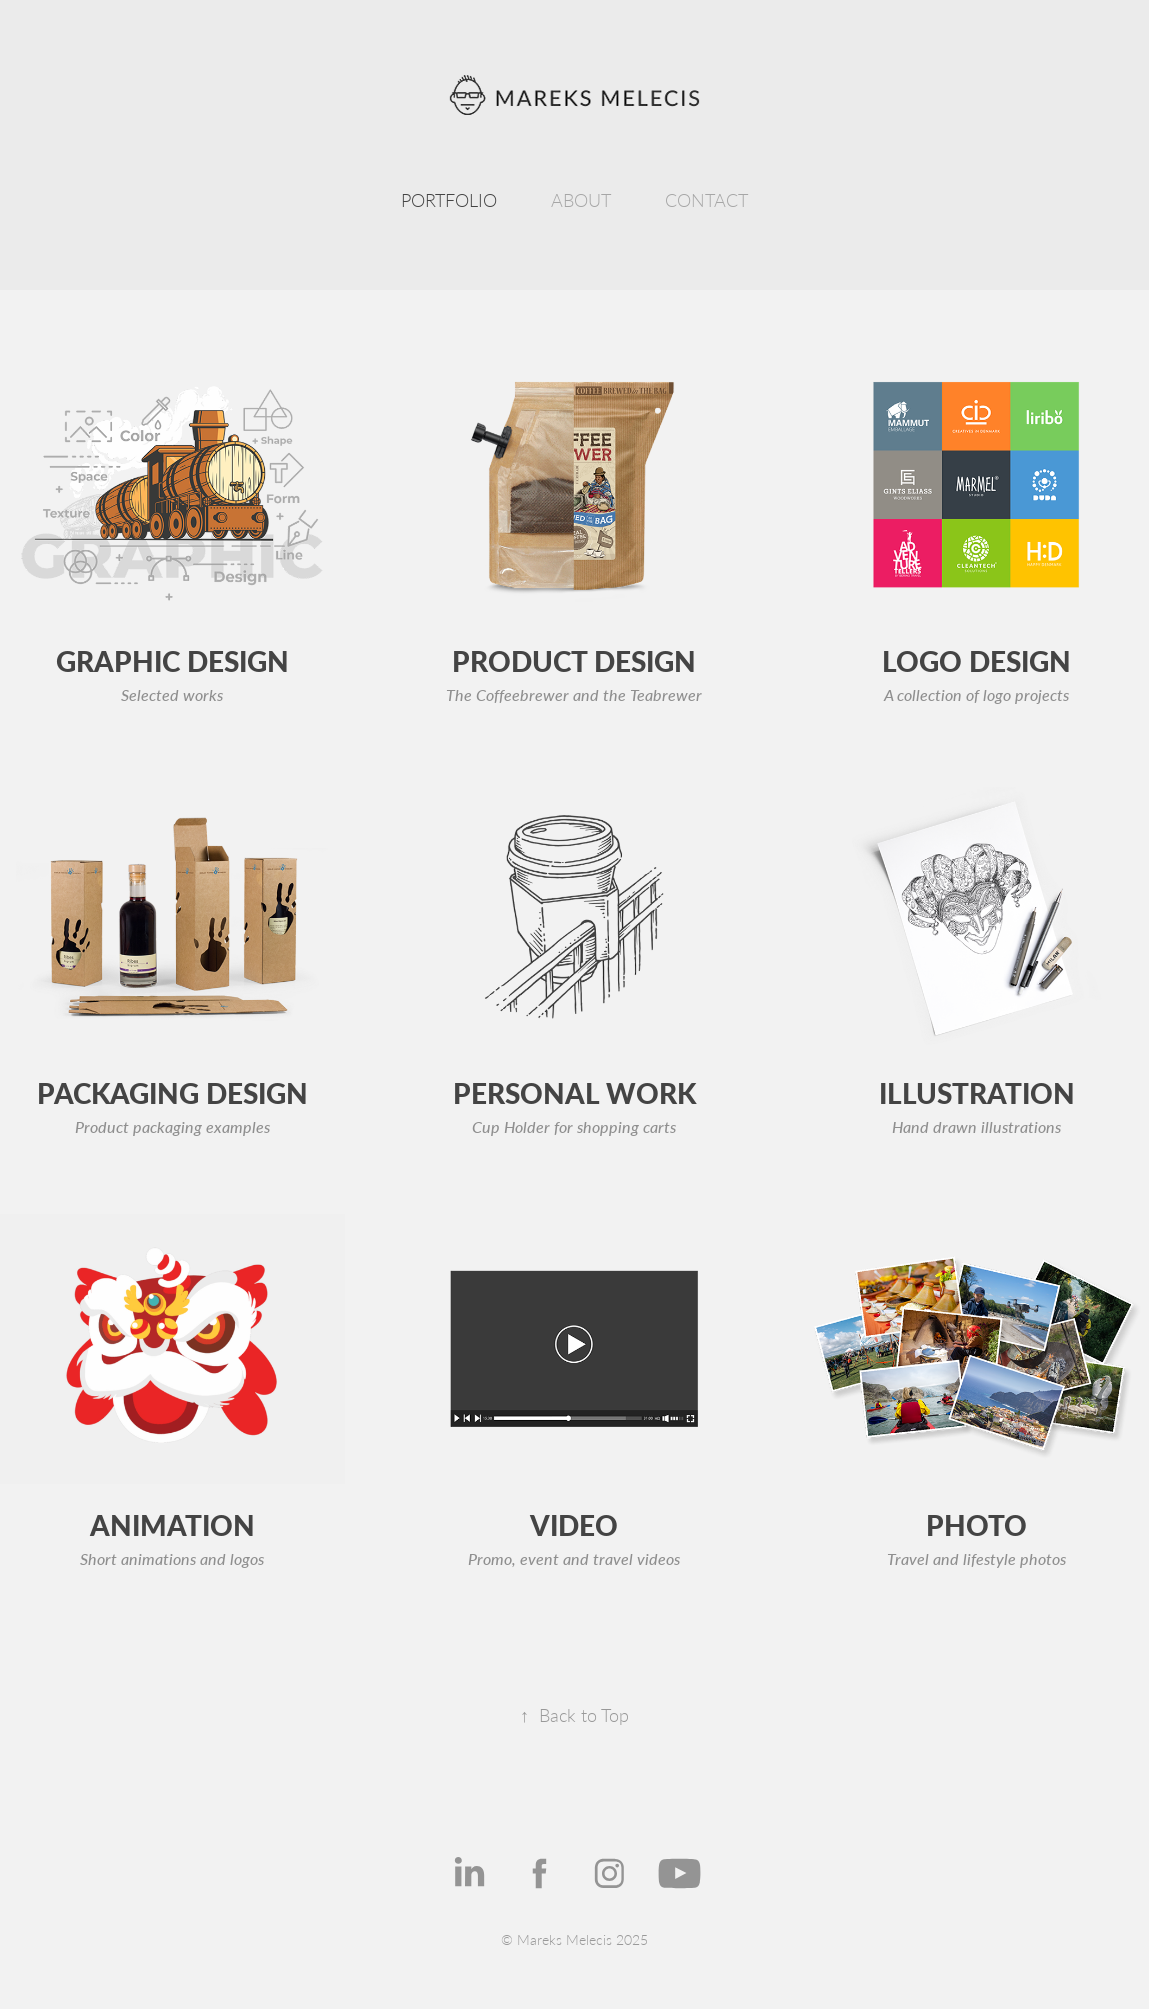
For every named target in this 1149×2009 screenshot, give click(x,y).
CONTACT (706, 200)
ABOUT (581, 200)
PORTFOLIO (449, 200)
